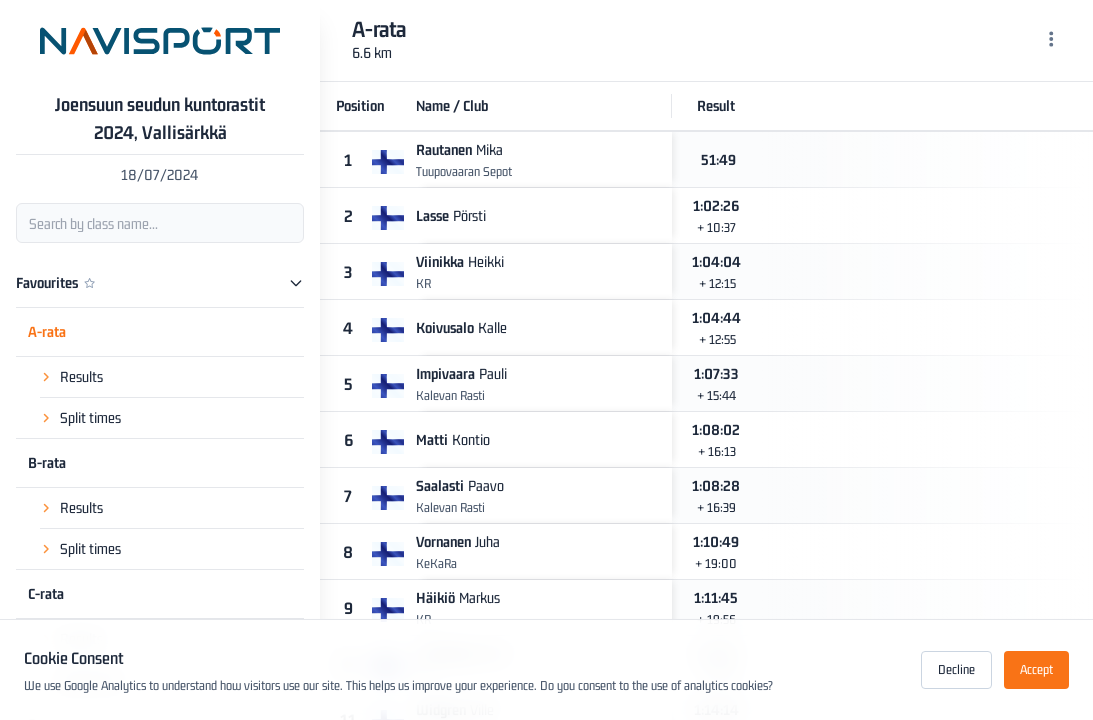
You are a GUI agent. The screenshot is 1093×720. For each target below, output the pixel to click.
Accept (1036, 669)
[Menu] (1051, 41)
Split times (90, 417)
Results (81, 376)
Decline (956, 669)
